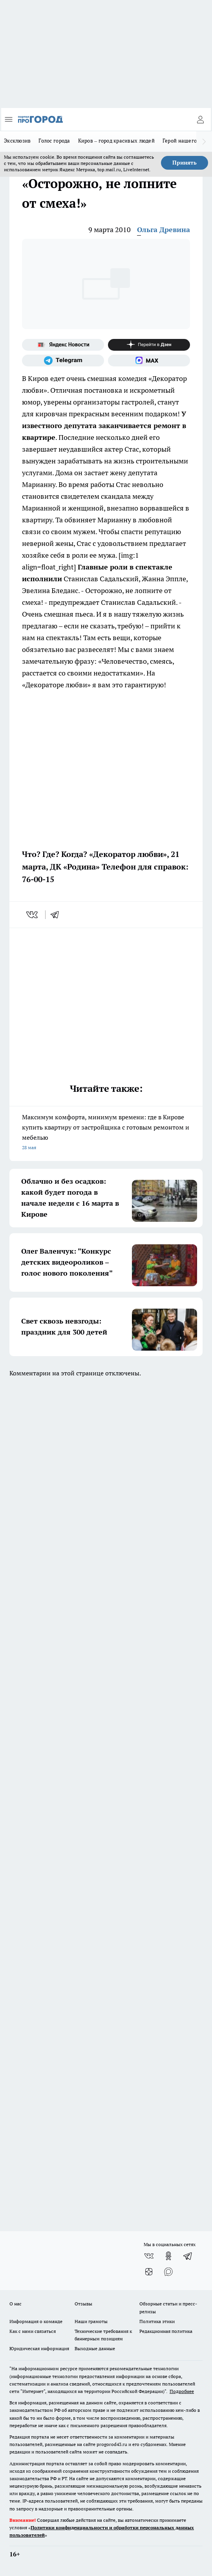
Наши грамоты (91, 2321)
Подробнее (182, 2391)
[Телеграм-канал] (63, 360)
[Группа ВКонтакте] (149, 2256)
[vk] (33, 914)
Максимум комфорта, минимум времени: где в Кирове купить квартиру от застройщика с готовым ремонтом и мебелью (106, 1133)
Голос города (54, 140)
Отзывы (83, 2304)
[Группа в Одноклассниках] (168, 2256)
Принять (184, 162)
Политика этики (157, 2321)
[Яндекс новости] (63, 345)
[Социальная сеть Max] (149, 360)
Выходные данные (95, 2348)
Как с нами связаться (32, 2331)
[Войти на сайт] (200, 119)
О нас (15, 2304)
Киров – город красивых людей (116, 140)
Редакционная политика (165, 2331)
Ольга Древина (163, 229)
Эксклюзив (17, 140)
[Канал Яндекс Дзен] (149, 345)
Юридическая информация (39, 2348)
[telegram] (57, 914)
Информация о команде (35, 2321)
